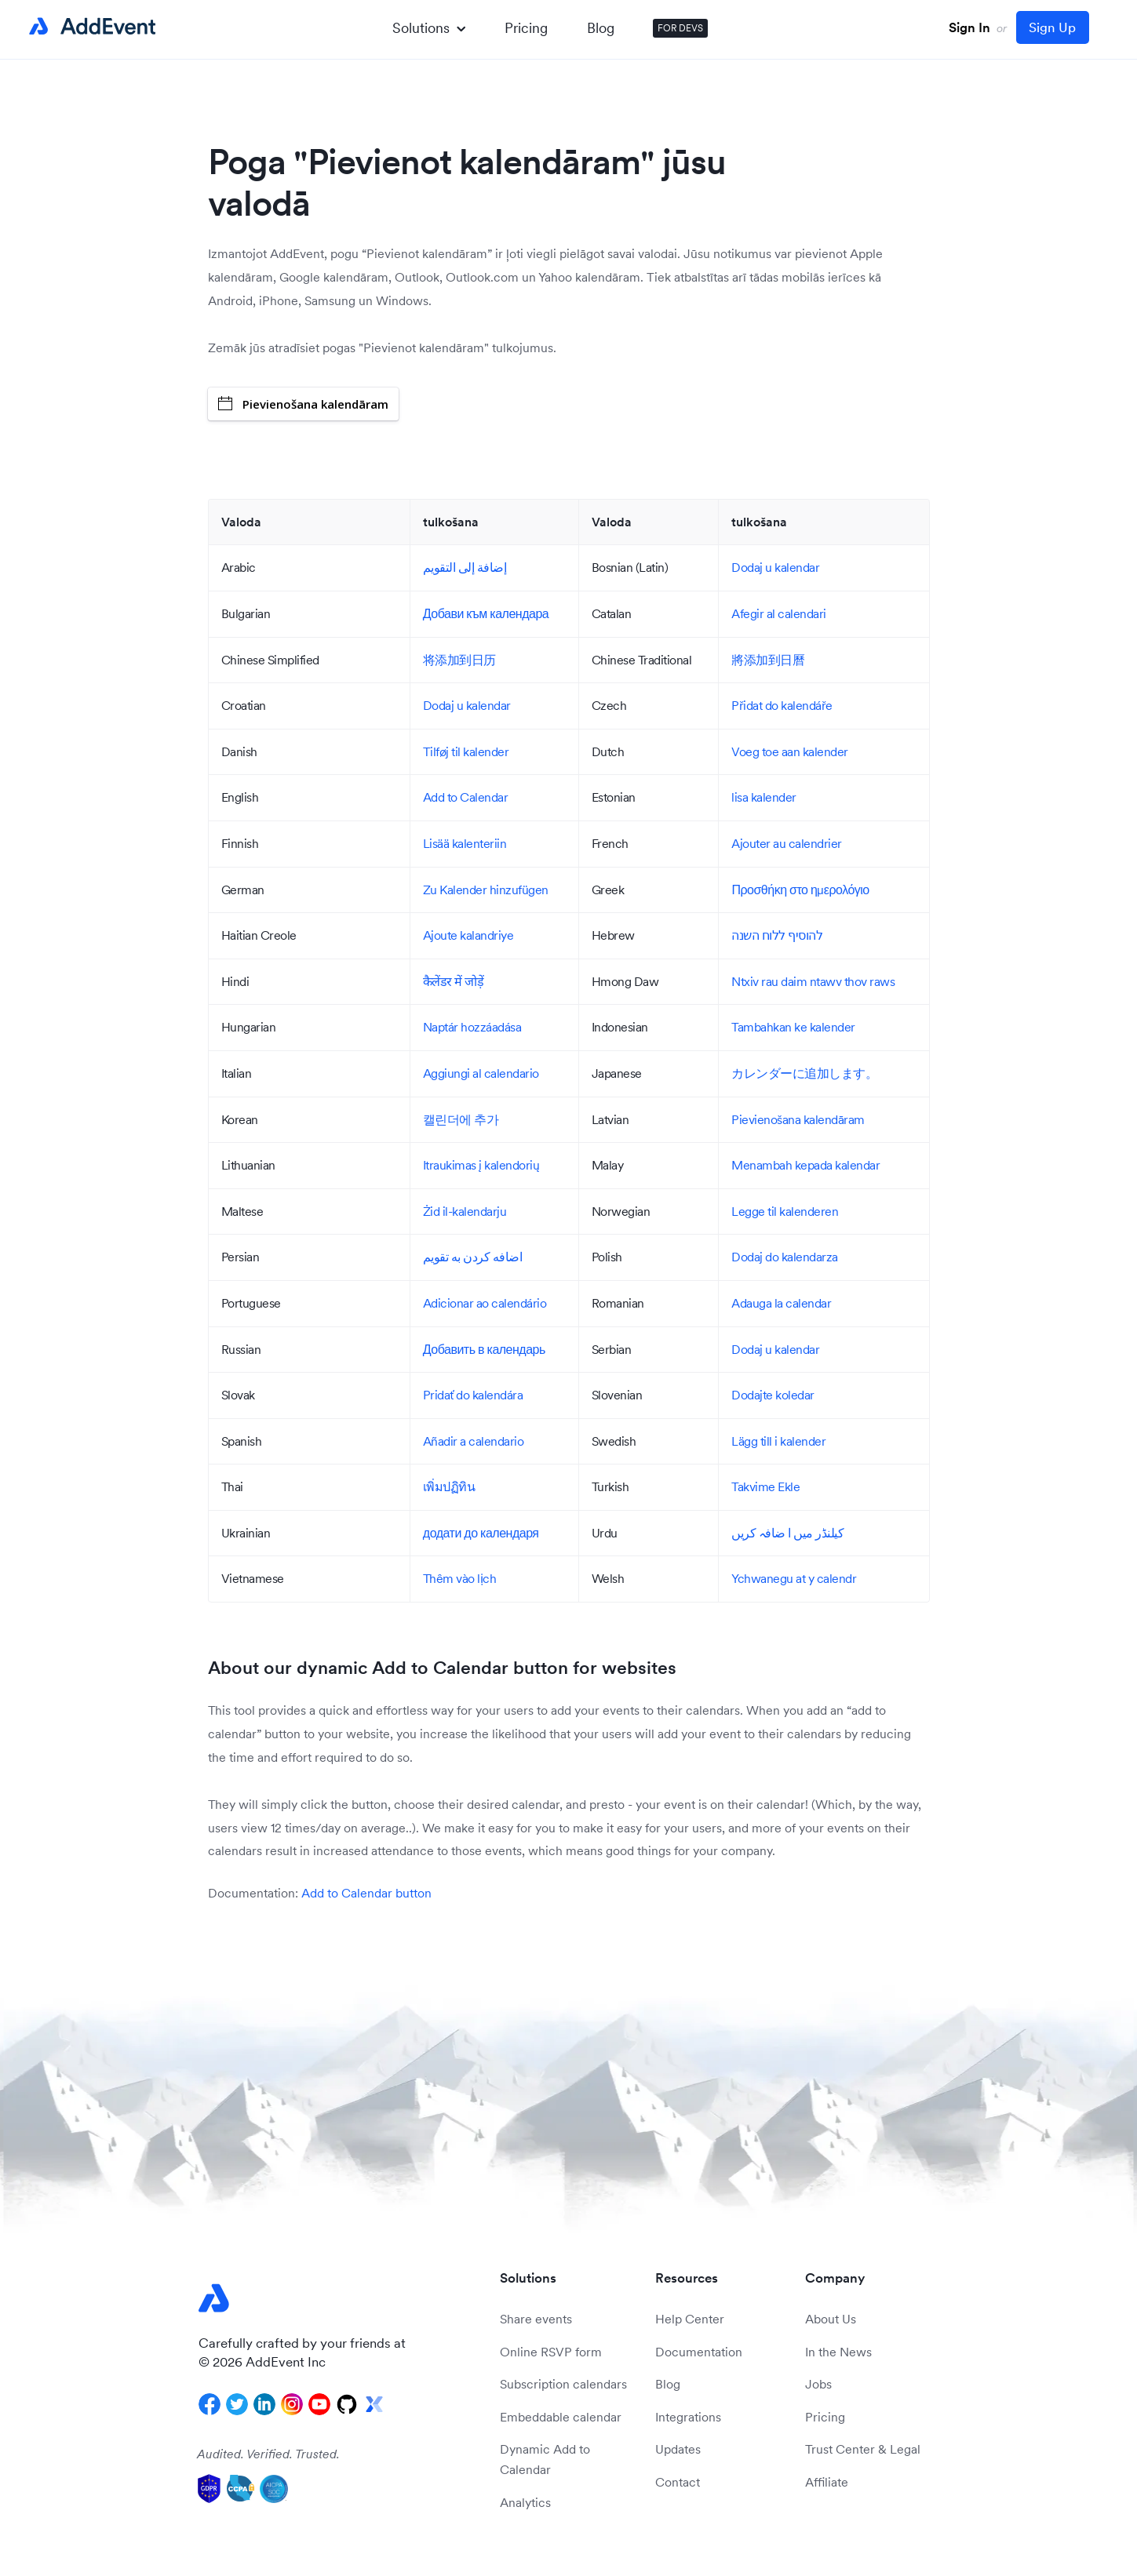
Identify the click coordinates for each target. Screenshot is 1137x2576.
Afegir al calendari (778, 613)
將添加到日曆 (767, 660)
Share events (536, 2319)
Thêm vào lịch (460, 1578)
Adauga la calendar (781, 1303)
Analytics (525, 2502)
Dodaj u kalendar (775, 567)
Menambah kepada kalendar (805, 1165)
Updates (678, 2449)
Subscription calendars (563, 2384)
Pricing (526, 28)
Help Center (689, 2319)
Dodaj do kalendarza (784, 1256)
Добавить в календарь (484, 1349)
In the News (838, 2352)
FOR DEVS (680, 28)
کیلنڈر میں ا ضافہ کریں (787, 1533)
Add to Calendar (465, 797)
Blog (600, 28)
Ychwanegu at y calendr (793, 1578)
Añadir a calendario (473, 1441)
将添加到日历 (459, 660)
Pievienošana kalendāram (303, 404)
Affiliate (826, 2482)
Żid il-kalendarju (465, 1211)
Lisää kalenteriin (465, 843)
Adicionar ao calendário (485, 1303)
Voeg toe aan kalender (789, 751)
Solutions (428, 28)
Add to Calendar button (366, 1893)
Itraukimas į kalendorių (481, 1165)
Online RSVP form (551, 2352)
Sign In (969, 27)
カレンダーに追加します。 (804, 1073)
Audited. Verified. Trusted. (268, 2453)
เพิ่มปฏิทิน (449, 1486)
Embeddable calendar (560, 2417)
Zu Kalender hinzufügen (485, 889)
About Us (830, 2319)
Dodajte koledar (772, 1395)
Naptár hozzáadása (472, 1027)
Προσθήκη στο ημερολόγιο (800, 889)
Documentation (698, 2352)
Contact (677, 2482)
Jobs (818, 2384)
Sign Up (1052, 27)
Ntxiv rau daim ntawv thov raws (813, 981)
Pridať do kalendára (473, 1395)
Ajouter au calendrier (786, 843)
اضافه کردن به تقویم (473, 1256)
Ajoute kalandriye (468, 935)
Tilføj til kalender (466, 751)
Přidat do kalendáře (782, 705)
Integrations (688, 2417)
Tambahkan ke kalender (793, 1027)
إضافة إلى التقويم (465, 567)
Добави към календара (485, 613)
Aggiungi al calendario (481, 1073)
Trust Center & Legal (862, 2449)
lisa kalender (763, 797)
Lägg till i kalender (778, 1441)
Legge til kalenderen (784, 1211)
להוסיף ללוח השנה (776, 935)
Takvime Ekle (765, 1486)
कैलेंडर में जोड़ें (453, 981)
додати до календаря (481, 1533)
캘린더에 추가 (461, 1119)
